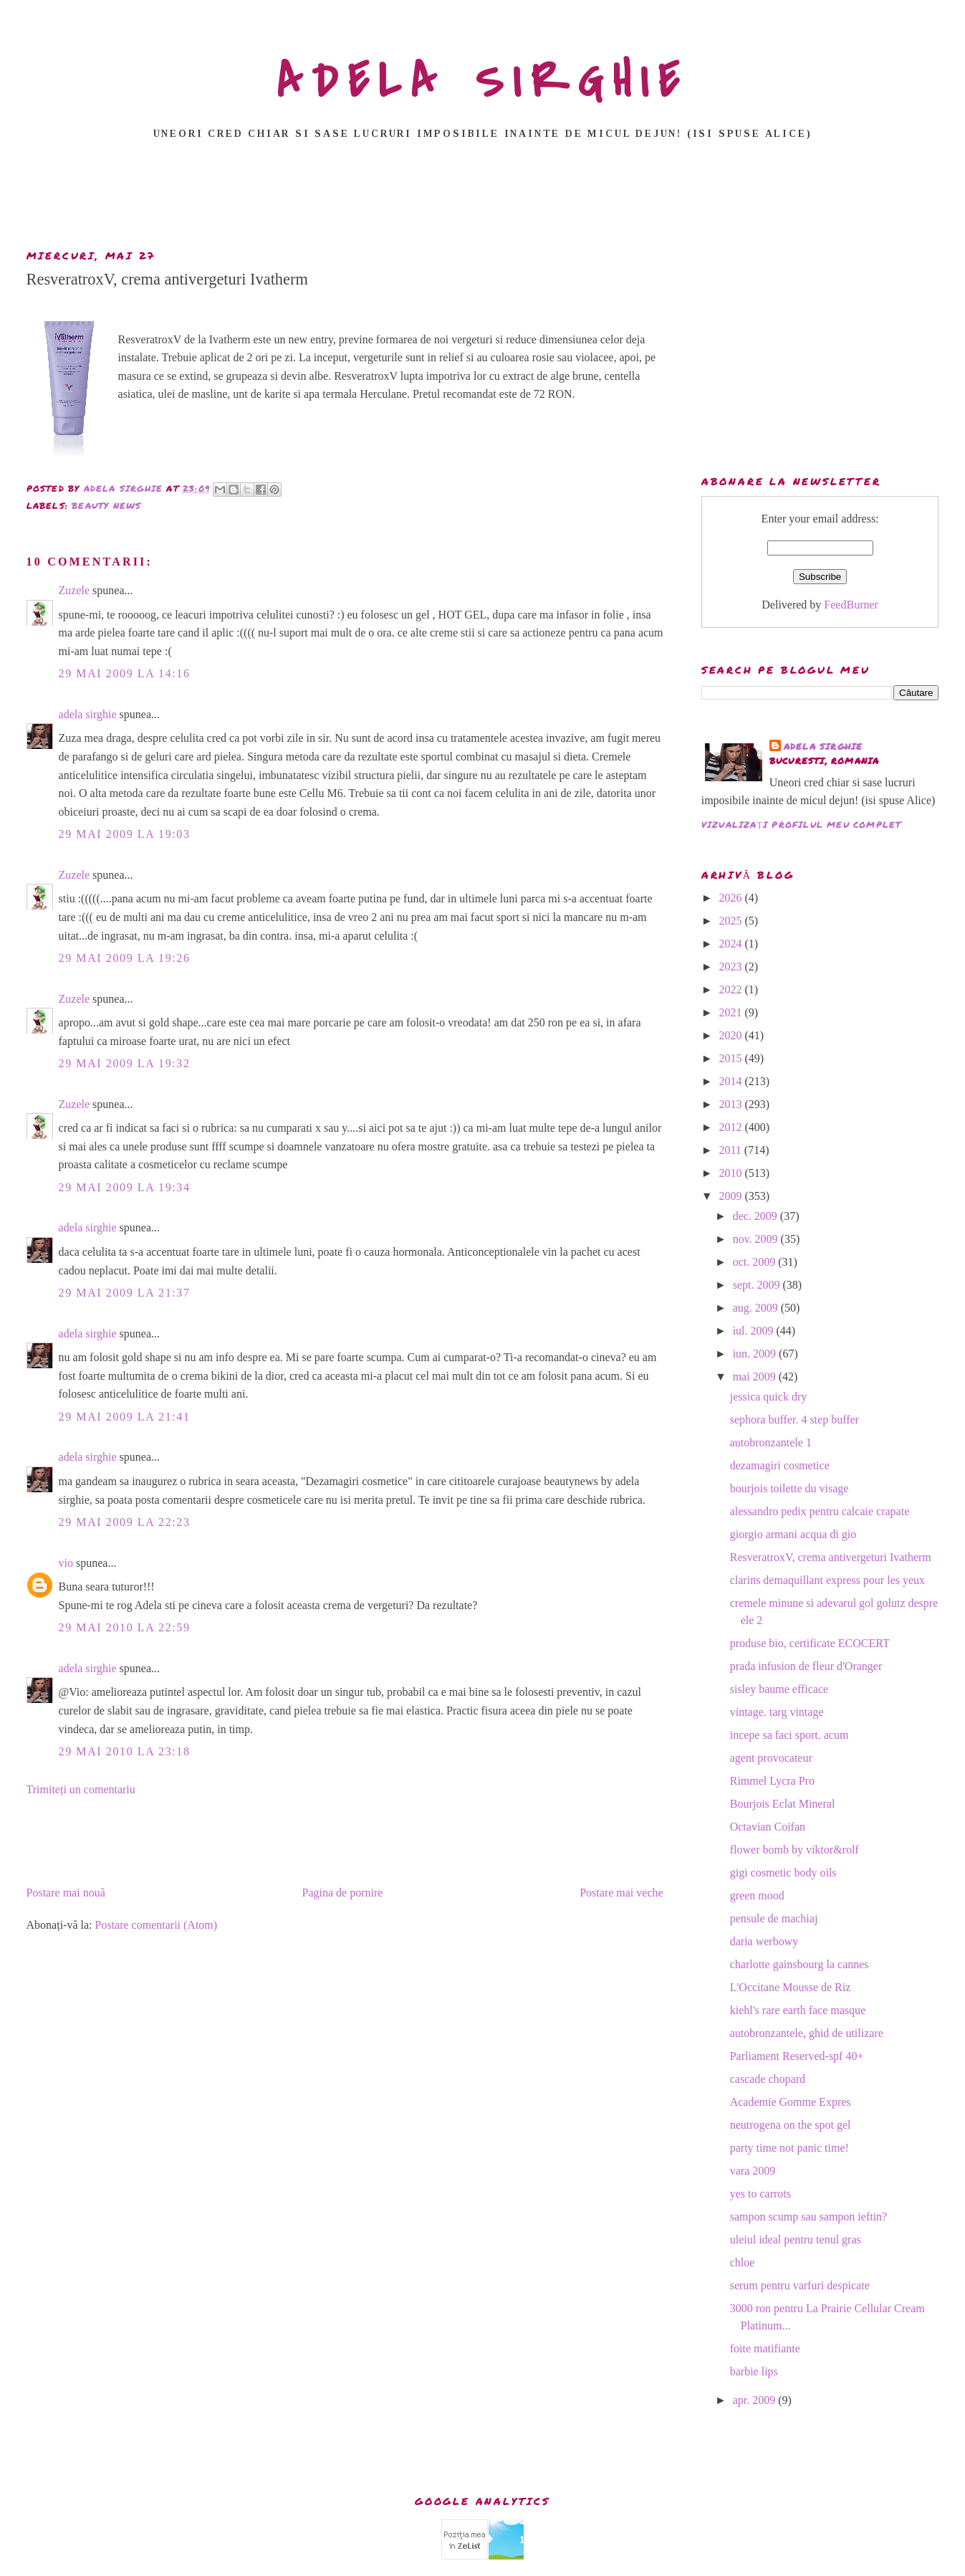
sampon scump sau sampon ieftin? (809, 2216)
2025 (731, 921)
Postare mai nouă (66, 1892)
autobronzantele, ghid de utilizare (806, 2033)
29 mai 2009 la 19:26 (125, 958)
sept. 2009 (758, 1285)
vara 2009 (753, 2171)
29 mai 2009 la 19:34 (125, 1187)
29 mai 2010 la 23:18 (125, 1751)
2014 (731, 1081)
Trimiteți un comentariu (81, 1789)
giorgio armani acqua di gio (793, 1534)
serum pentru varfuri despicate (800, 2285)
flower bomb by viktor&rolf (794, 1849)
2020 (731, 1035)
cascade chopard (767, 2079)
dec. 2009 (756, 1216)
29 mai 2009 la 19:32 (125, 1063)
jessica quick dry (768, 1396)
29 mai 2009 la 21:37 (125, 1293)
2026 (731, 898)
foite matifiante (765, 2348)
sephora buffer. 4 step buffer (794, 1419)
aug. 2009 (757, 1308)
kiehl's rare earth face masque (797, 2010)
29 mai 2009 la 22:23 (125, 1522)
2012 (731, 1127)
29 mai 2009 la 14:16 (125, 673)
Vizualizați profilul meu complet (801, 825)
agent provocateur (771, 1758)
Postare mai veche (621, 1892)
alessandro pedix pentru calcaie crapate (820, 1511)
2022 (731, 989)
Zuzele (74, 590)
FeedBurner (851, 604)
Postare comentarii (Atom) (156, 1925)
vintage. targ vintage (777, 1712)
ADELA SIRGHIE (482, 81)
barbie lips (754, 2371)
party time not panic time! (789, 2148)
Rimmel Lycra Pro (772, 1781)
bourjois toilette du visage (789, 1488)
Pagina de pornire (342, 1892)
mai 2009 (756, 1376)
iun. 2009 (756, 1353)
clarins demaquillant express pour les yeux (827, 1580)
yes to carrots (760, 2194)
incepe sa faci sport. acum (789, 1735)
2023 (731, 966)
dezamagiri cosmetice (780, 1465)
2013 (731, 1104)
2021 (731, 1012)
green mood (757, 1895)
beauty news (106, 506)
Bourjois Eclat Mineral (782, 1804)
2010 (731, 1173)
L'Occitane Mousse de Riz (790, 1987)
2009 (731, 1196)
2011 (731, 1150)
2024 (731, 944)
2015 (731, 1058)
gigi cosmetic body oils (783, 1872)
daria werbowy (764, 1941)
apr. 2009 (756, 2400)
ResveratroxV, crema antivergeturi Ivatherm (830, 1557)
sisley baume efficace (779, 1689)
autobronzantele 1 (771, 1442)
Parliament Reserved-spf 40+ (797, 2056)
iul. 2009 (755, 1331)
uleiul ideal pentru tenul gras (795, 2239)
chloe (742, 2262)
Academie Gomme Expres (790, 2102)
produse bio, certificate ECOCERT (810, 1643)
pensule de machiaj (774, 1918)
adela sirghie (88, 714)
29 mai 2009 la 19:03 (125, 834)
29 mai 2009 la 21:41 (125, 1417)
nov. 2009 (757, 1239)
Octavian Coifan (767, 1827)
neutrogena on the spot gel (790, 2125)
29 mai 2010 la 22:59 (125, 1627)
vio (66, 1563)
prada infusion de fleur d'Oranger (806, 1666)
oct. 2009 (756, 1262)
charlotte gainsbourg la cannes (799, 1964)
